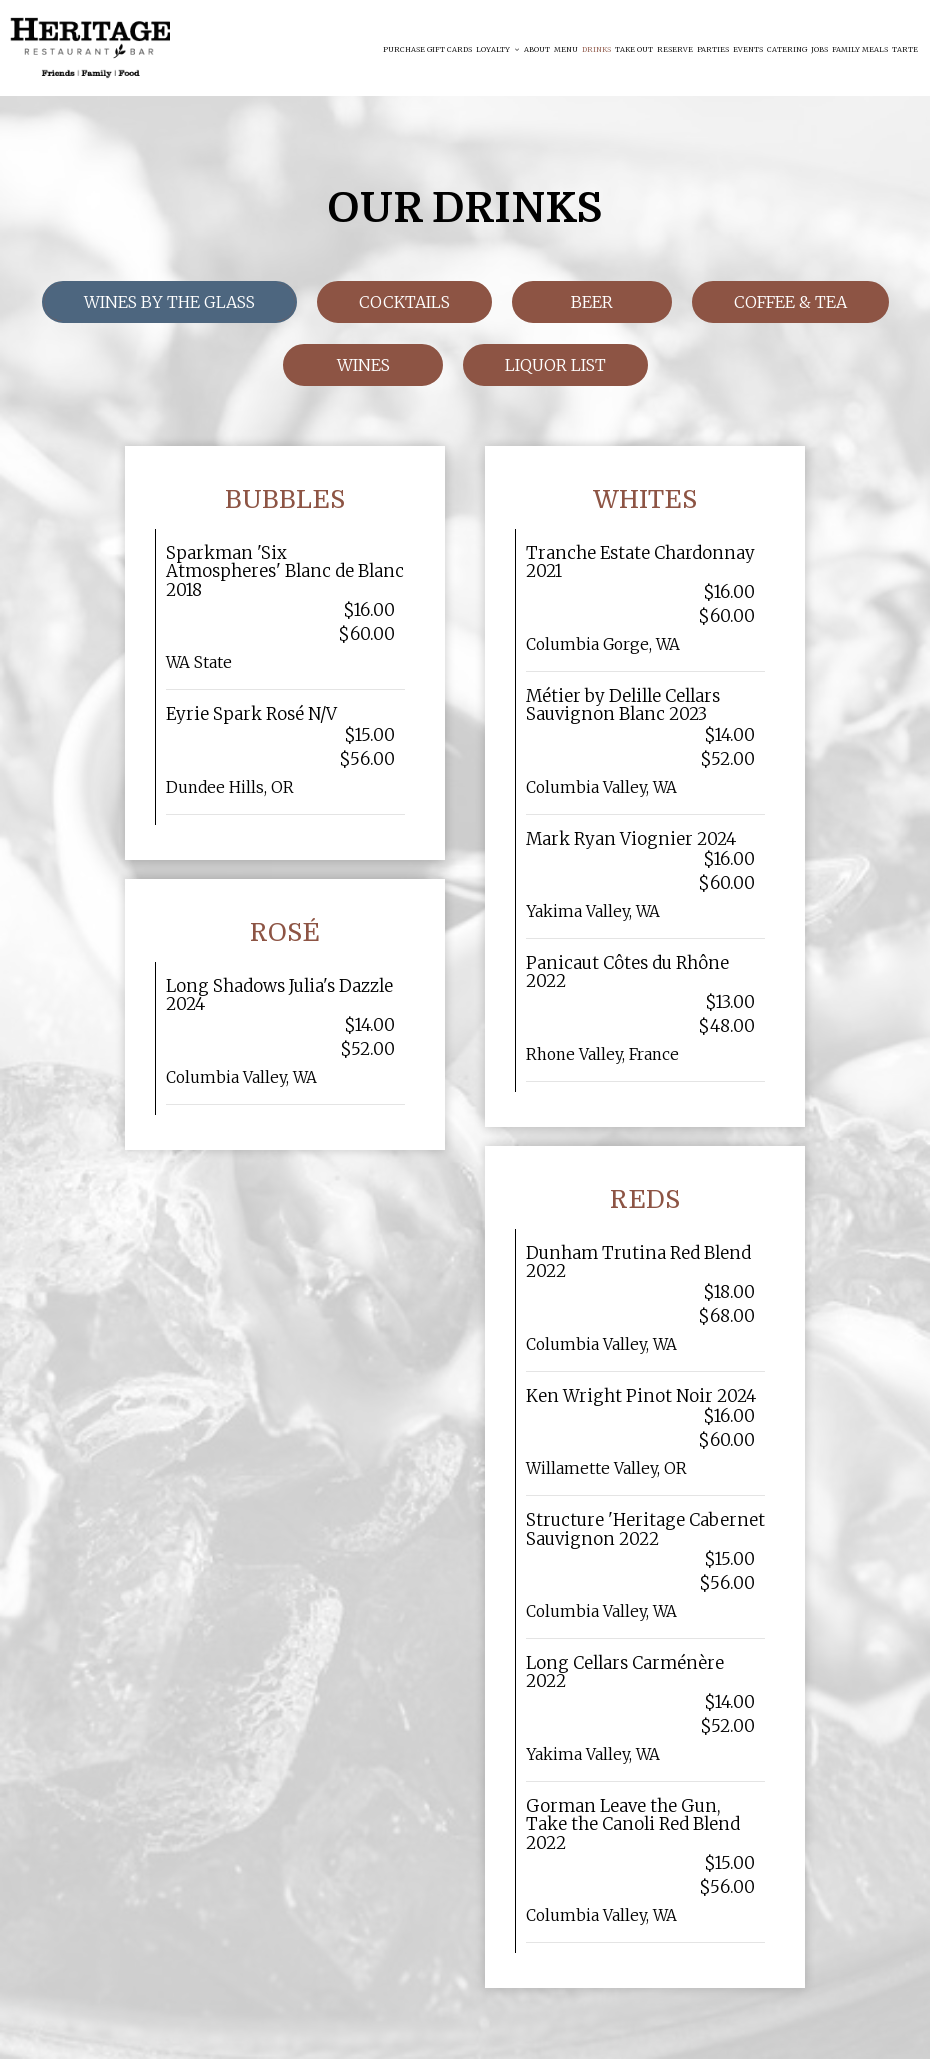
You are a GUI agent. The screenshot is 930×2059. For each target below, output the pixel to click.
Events (748, 49)
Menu (566, 49)
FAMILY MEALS (860, 49)
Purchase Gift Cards (427, 49)
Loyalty (498, 49)
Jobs (819, 49)
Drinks (596, 49)
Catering (787, 49)
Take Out (634, 49)
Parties (713, 49)
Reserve (675, 49)
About (537, 49)
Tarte (905, 49)
